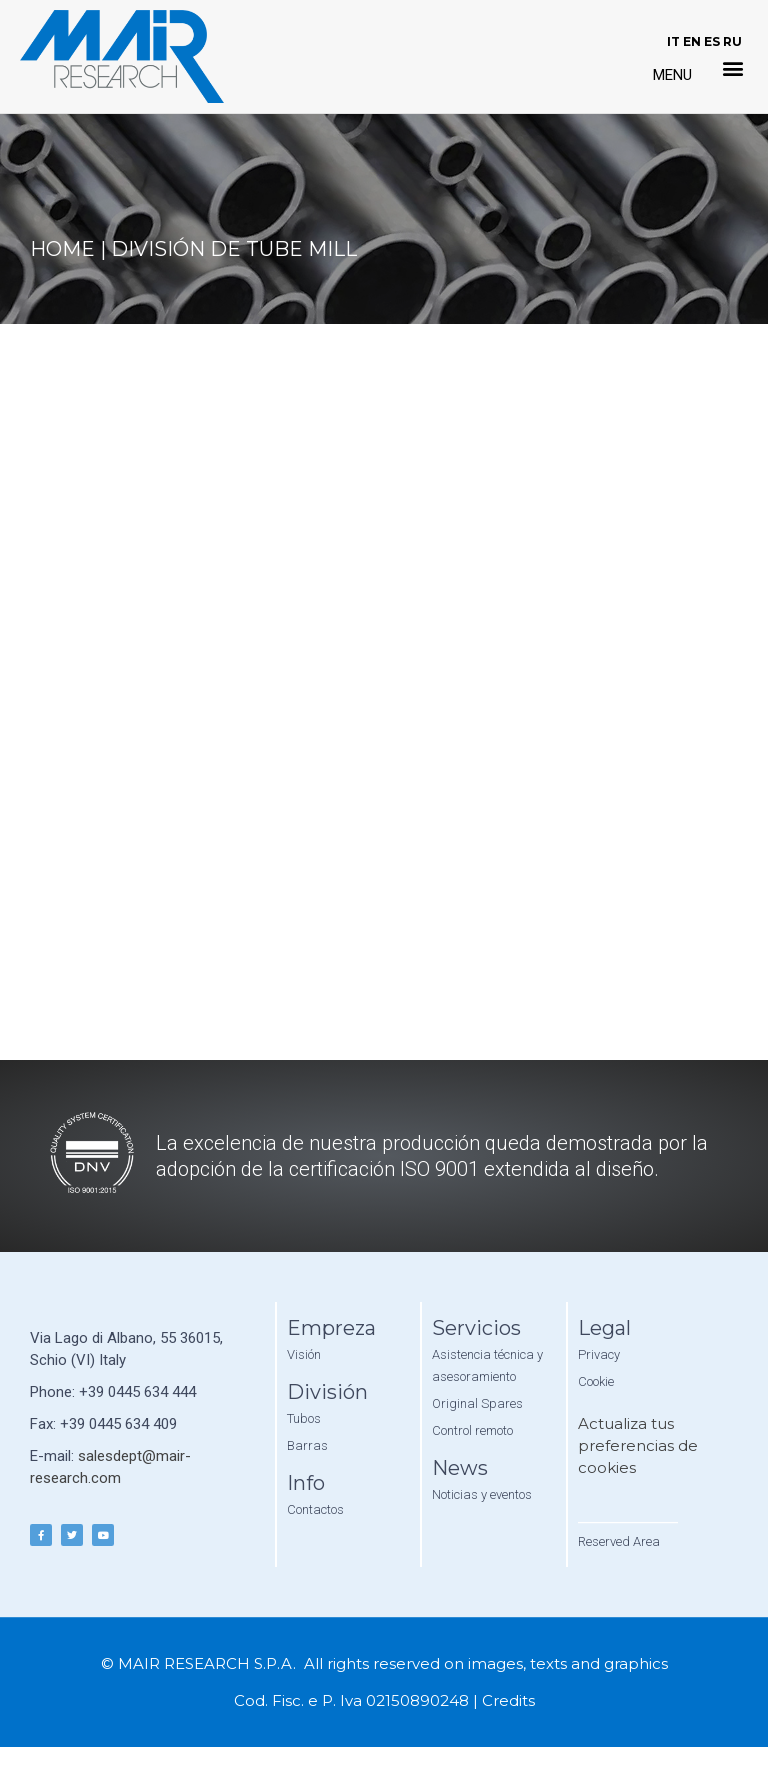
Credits (508, 1700)
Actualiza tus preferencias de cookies (638, 1445)
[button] (733, 68)
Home (62, 249)
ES (712, 41)
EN (692, 41)
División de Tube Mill (234, 249)
